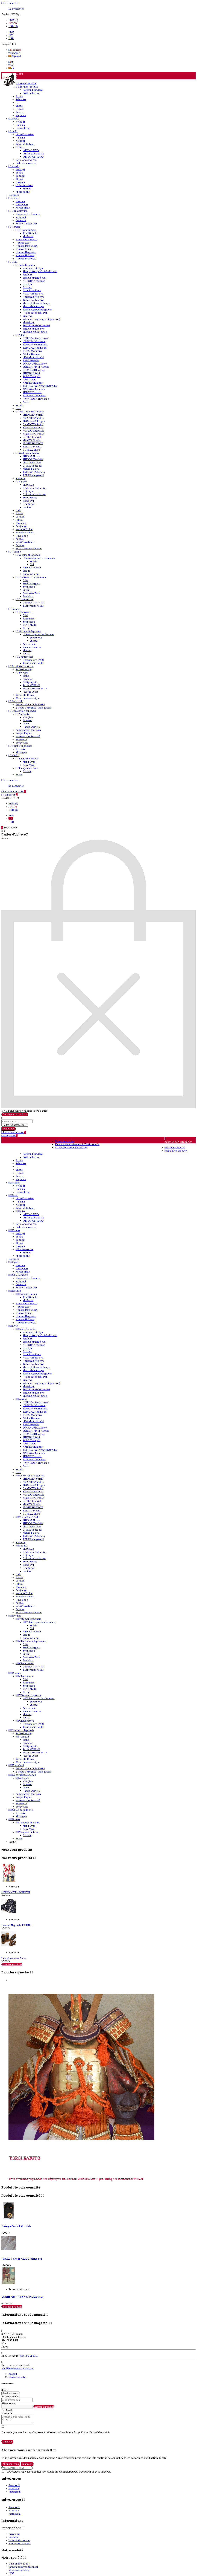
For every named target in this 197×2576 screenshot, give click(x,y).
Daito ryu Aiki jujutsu (30, 411)
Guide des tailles (65, 1141)
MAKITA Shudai (32, 440)
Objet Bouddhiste (20, 745)
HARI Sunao (29, 379)
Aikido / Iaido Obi (26, 223)
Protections (23, 191)
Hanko (13, 755)
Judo (18, 408)
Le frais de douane (19, 2541)
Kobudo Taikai (24, 529)
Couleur (27, 679)
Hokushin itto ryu (33, 296)
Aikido (13, 118)
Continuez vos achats (15, 1114)
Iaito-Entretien (25, 134)
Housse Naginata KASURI (16, 1925)
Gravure (20, 109)
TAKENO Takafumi (34, 472)
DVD (12, 261)
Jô (17, 102)
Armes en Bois (26, 83)
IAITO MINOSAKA (33, 153)
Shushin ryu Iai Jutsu (35, 331)
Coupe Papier (24, 733)
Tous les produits (11, 1964)
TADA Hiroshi (31, 360)
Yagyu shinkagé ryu (34, 277)
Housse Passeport (26, 245)
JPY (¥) (12, 23)
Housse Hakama (25, 255)
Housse (14, 226)
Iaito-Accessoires (26, 159)
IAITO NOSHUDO (33, 156)
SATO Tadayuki (31, 376)
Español (14, 56)
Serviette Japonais (20, 666)
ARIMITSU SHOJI (33, 443)
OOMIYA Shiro (31, 449)
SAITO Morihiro (32, 350)
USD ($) (13, 26)
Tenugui (20, 175)
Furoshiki (15, 701)
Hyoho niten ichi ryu (35, 312)
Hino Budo (22, 535)
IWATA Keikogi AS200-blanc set (21, 2258)
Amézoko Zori (31, 593)
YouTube (13, 2490)
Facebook (14, 2486)
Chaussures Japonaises (31, 577)
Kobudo (27, 274)
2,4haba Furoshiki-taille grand (33, 707)
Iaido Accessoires (26, 163)
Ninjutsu (20, 478)
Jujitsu (19, 519)
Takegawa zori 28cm (13, 1958)
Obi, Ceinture (17, 210)
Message (6, 2413)
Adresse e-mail (10, 2396)
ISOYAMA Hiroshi (33, 357)
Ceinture (21, 220)
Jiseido (27, 507)
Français (14, 49)
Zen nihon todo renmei (36, 325)
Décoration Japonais (22, 710)
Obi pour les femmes (28, 214)
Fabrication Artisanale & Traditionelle (77, 1144)
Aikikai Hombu (31, 354)
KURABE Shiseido (34, 395)
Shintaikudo (30, 497)
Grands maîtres (32, 290)
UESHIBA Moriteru (34, 341)
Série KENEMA (31, 685)
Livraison (13, 2535)
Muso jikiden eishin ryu (36, 303)
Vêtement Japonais (28, 631)
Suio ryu (27, 315)
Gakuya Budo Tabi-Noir (16, 2226)
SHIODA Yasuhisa (33, 459)
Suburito (21, 99)
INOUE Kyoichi (32, 462)
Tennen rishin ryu (33, 300)
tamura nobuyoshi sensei (23, 2568)
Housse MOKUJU (26, 258)
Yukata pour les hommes (39, 558)
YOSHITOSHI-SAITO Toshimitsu (22, 2297)
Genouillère (23, 128)
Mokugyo (21, 752)
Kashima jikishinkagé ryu (37, 309)
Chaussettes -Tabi (33, 602)
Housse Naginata (26, 252)
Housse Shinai (24, 249)
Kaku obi (21, 217)
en (11, 65)
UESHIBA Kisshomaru (36, 338)
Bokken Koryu (31, 93)
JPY (10, 35)
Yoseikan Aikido (25, 532)
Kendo (13, 166)
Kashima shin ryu (33, 268)
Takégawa (28, 618)
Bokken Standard (33, 89)
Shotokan (28, 484)
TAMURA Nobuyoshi (35, 347)
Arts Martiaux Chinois (29, 548)
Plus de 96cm (30, 691)
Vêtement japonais (28, 554)
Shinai (19, 179)
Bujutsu (20, 545)
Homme (14, 551)
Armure (27, 720)
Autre (26, 402)
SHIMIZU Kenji (31, 373)
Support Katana (25, 144)
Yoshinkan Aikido (27, 453)
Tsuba (19, 172)
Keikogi (20, 121)
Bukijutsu (21, 526)
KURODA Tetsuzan (34, 280)
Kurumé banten (32, 647)
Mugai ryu (28, 322)
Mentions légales (18, 2571)
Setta (26, 589)
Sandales (28, 596)
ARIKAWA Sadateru (34, 389)
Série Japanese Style (28, 698)
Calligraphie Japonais (28, 730)
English (14, 52)
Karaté (21, 481)
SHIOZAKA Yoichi (33, 414)
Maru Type (29, 761)
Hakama (20, 124)
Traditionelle (30, 233)
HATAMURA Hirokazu (36, 398)
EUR (11, 32)
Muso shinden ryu (33, 306)
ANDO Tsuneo (31, 468)
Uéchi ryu (28, 503)
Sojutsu (20, 516)
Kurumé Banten (32, 567)
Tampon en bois (27, 768)
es (11, 68)
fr (10, 61)
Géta (25, 580)
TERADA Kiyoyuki (33, 475)
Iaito (20, 147)
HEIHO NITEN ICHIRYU (15, 1892)
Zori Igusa (29, 586)
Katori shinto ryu (33, 293)
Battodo (27, 287)
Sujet (4, 2390)
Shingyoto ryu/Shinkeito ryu (40, 271)
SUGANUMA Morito (35, 363)
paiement (13, 2538)
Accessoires (24, 185)
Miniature (21, 739)
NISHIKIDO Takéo (33, 433)
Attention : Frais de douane (71, 1147)
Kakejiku (28, 717)
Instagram (14, 2493)
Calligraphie (30, 682)
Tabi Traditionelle (33, 663)
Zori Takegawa (31, 583)
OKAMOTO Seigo (33, 424)
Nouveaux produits (19, 2545)
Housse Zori (23, 242)
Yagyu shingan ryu (33, 328)
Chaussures (24, 612)
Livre (26, 723)
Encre (19, 774)
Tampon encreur (27, 758)
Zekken (27, 188)
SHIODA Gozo (31, 456)
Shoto (19, 105)
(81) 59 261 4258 (29, 2355)
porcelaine (22, 742)
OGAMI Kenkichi (32, 437)
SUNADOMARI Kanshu (36, 366)
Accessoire (29, 644)
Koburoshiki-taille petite (30, 704)
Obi (32, 564)
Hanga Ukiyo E (31, 726)
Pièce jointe (8, 2403)
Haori (26, 653)
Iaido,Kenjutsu (26, 265)
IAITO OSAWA (31, 150)
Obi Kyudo (22, 204)
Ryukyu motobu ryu (34, 488)
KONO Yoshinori (25, 542)
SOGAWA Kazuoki (33, 427)
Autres (19, 112)
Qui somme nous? (18, 2565)
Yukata (33, 561)
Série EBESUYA (25, 694)
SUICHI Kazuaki (32, 392)
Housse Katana (26, 230)
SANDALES (29, 624)
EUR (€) (13, 20)
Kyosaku (20, 749)
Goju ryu (28, 491)
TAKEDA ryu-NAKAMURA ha (40, 386)
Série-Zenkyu (23, 669)
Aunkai (19, 538)
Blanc (26, 675)
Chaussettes (24, 599)
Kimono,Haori (31, 574)
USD (11, 38)
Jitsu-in (27, 771)
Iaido (12, 131)
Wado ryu (28, 500)
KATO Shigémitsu (33, 418)
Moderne (28, 236)
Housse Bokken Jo (26, 239)
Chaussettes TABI (33, 659)
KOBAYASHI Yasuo (34, 370)
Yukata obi (36, 637)
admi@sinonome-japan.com (17, 2368)
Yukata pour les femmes (38, 634)
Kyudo (13, 198)
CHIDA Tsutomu (32, 465)
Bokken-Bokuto (27, 86)
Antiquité (23, 714)
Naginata (21, 115)
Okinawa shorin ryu (34, 494)
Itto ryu (27, 284)
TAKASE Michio (32, 446)
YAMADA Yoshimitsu (35, 344)
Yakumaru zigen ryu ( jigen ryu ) (41, 319)
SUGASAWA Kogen (34, 421)
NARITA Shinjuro (33, 382)
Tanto (19, 96)
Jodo (18, 510)
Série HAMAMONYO (35, 688)
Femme (14, 609)
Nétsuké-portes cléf (28, 736)
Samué (26, 570)
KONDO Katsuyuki (33, 430)
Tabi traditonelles (33, 605)
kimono (27, 650)
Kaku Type (29, 765)
